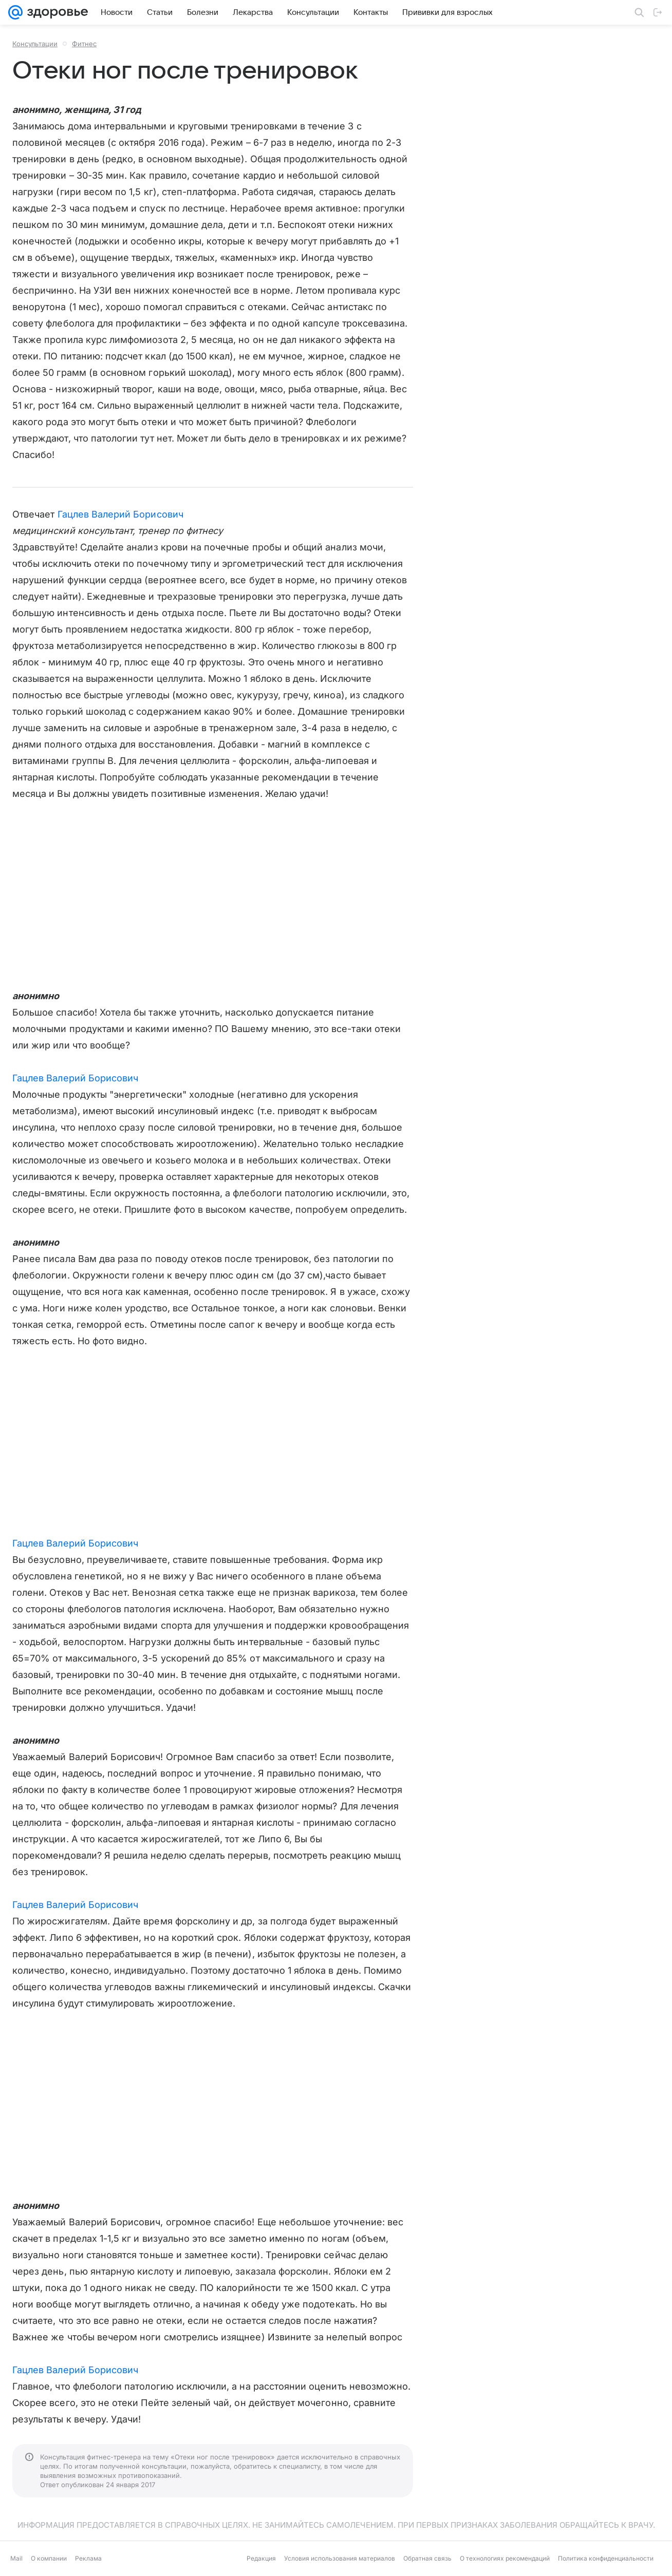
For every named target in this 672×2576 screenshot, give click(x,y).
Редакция (261, 2558)
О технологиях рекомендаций (505, 2558)
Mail (16, 2558)
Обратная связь (427, 2558)
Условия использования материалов (339, 2558)
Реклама (88, 2558)
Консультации (35, 44)
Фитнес (84, 44)
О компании (49, 2558)
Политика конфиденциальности (606, 2558)
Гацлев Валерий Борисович (120, 514)
